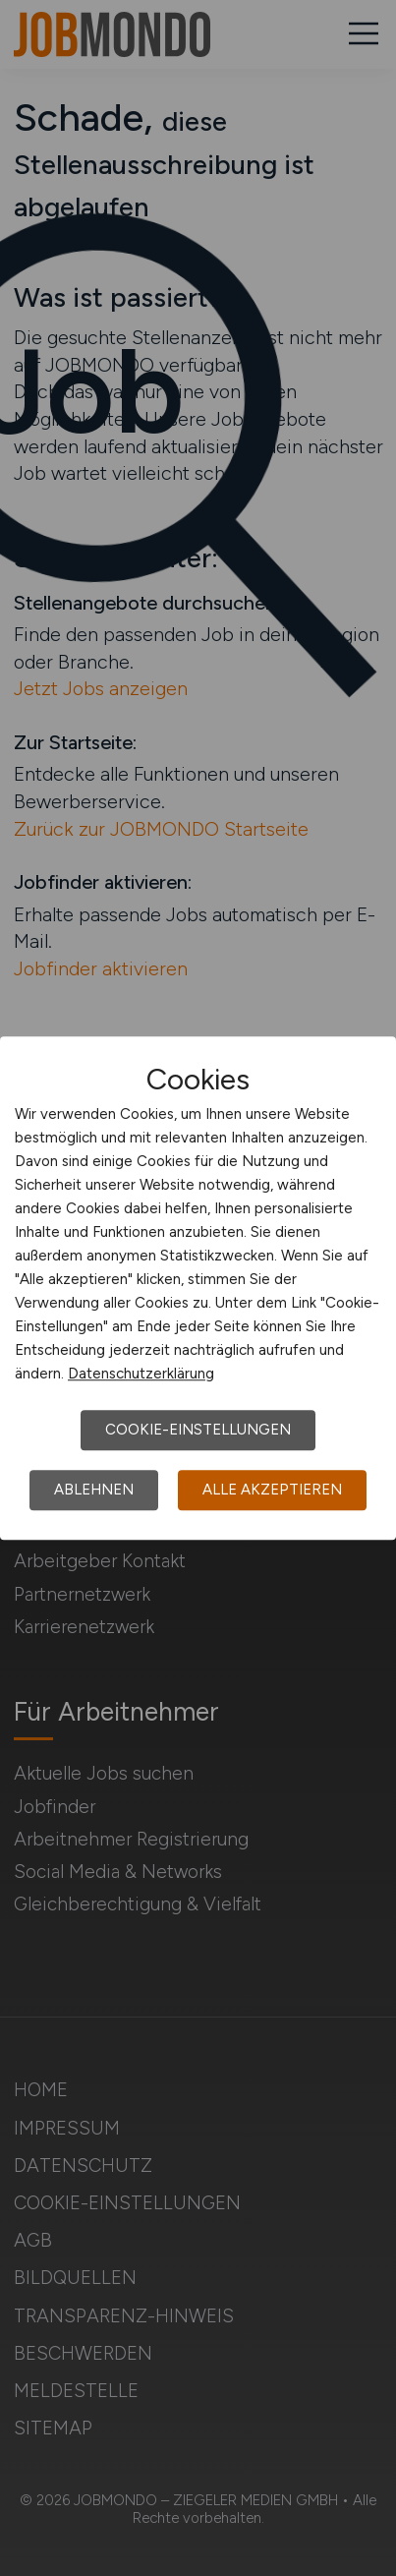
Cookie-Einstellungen (198, 1429)
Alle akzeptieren (272, 1489)
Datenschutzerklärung (141, 1373)
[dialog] (198, 1288)
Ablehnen (94, 1489)
